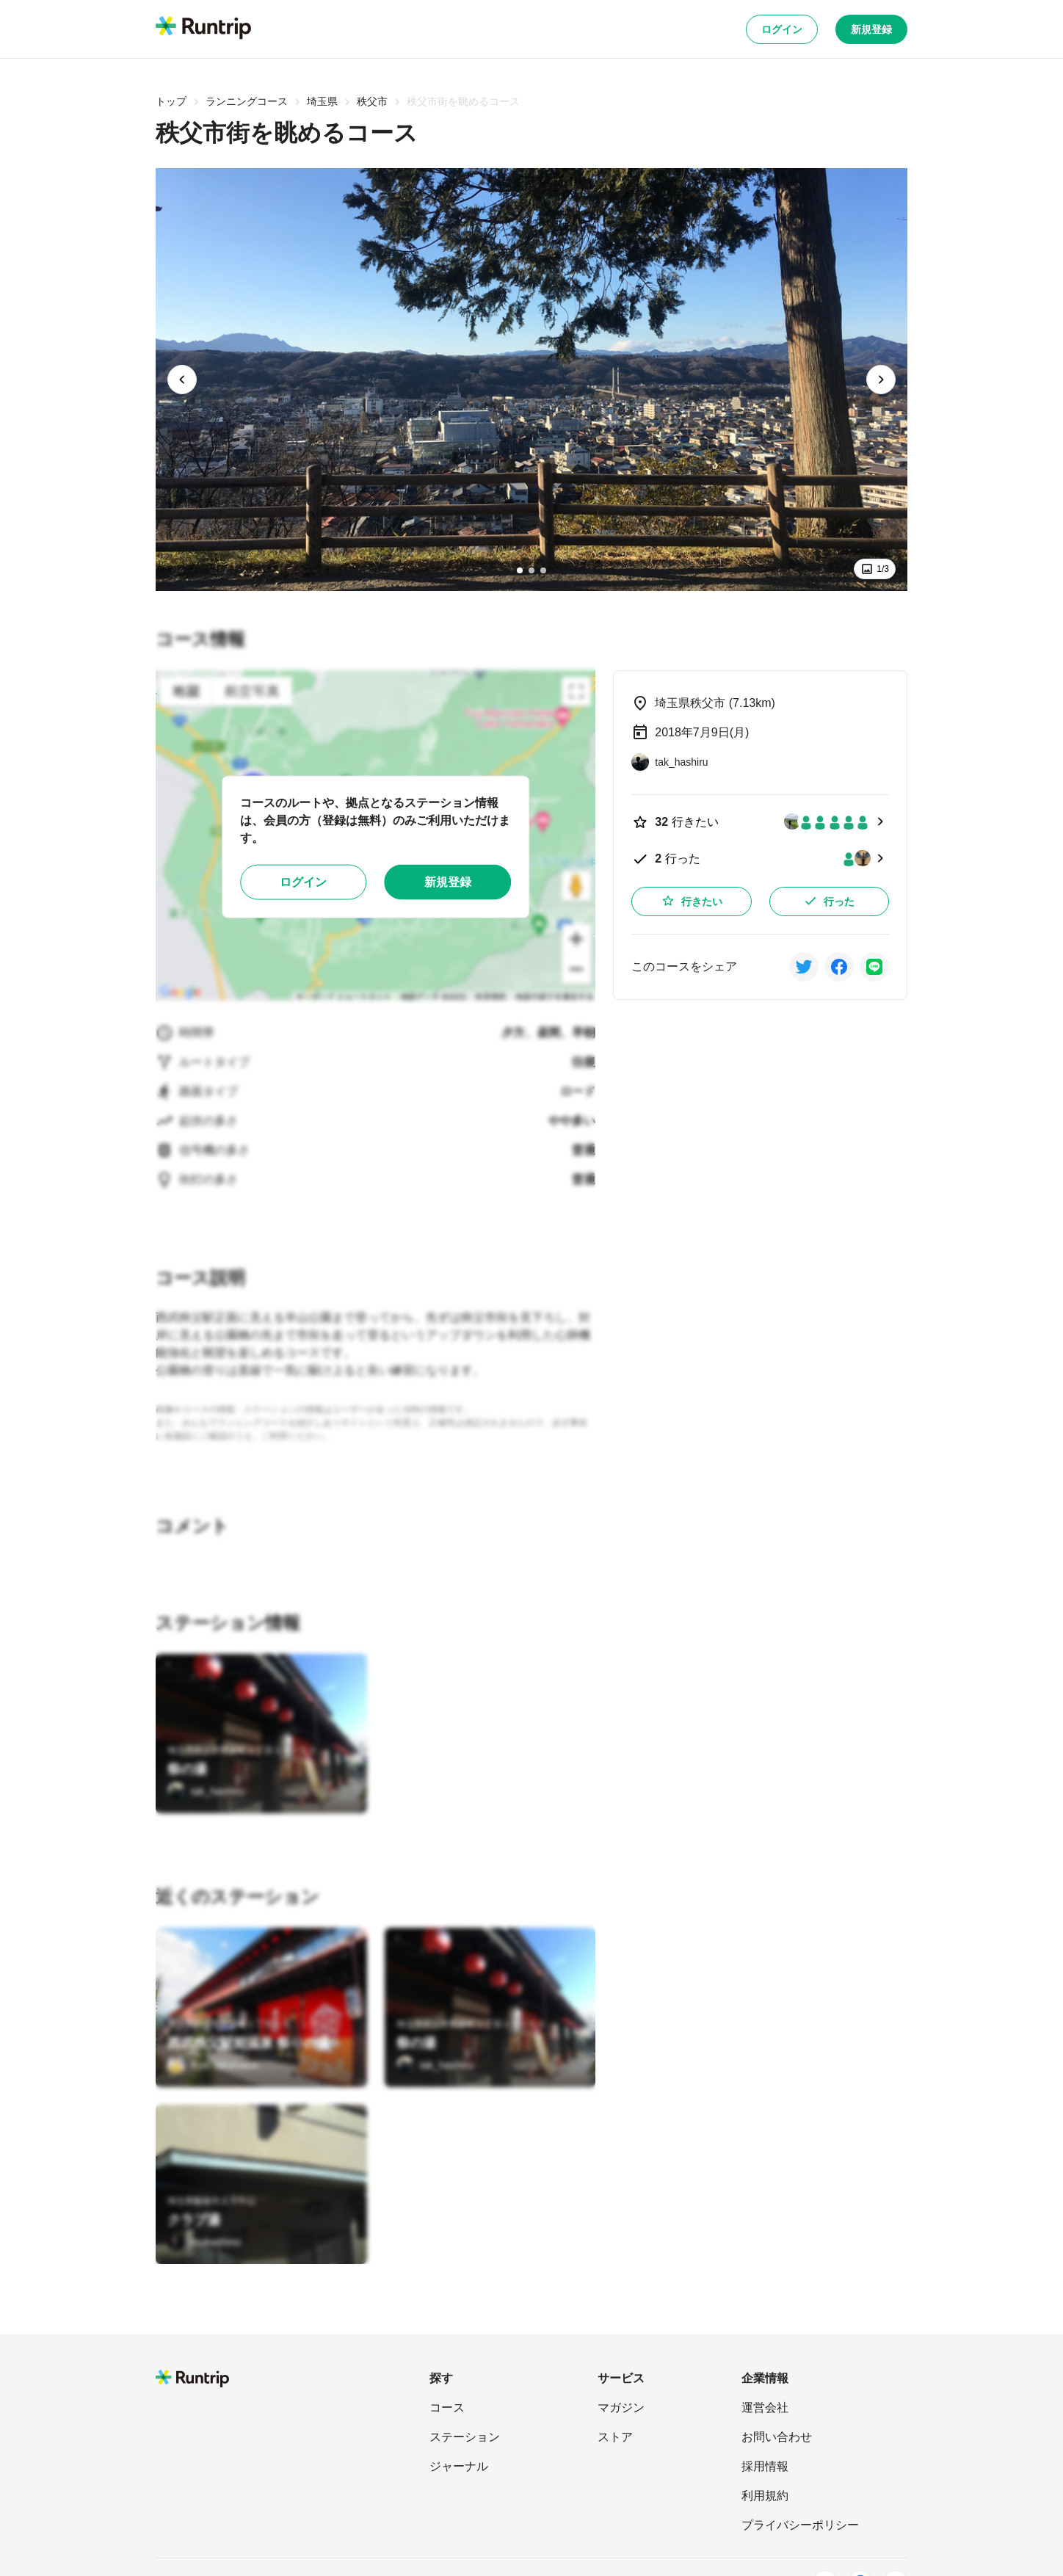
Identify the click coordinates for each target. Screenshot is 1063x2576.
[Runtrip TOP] (203, 28)
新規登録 (871, 29)
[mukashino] (204, 2242)
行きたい (691, 900)
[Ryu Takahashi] (212, 2065)
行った (829, 900)
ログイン (781, 29)
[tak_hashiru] (205, 1791)
